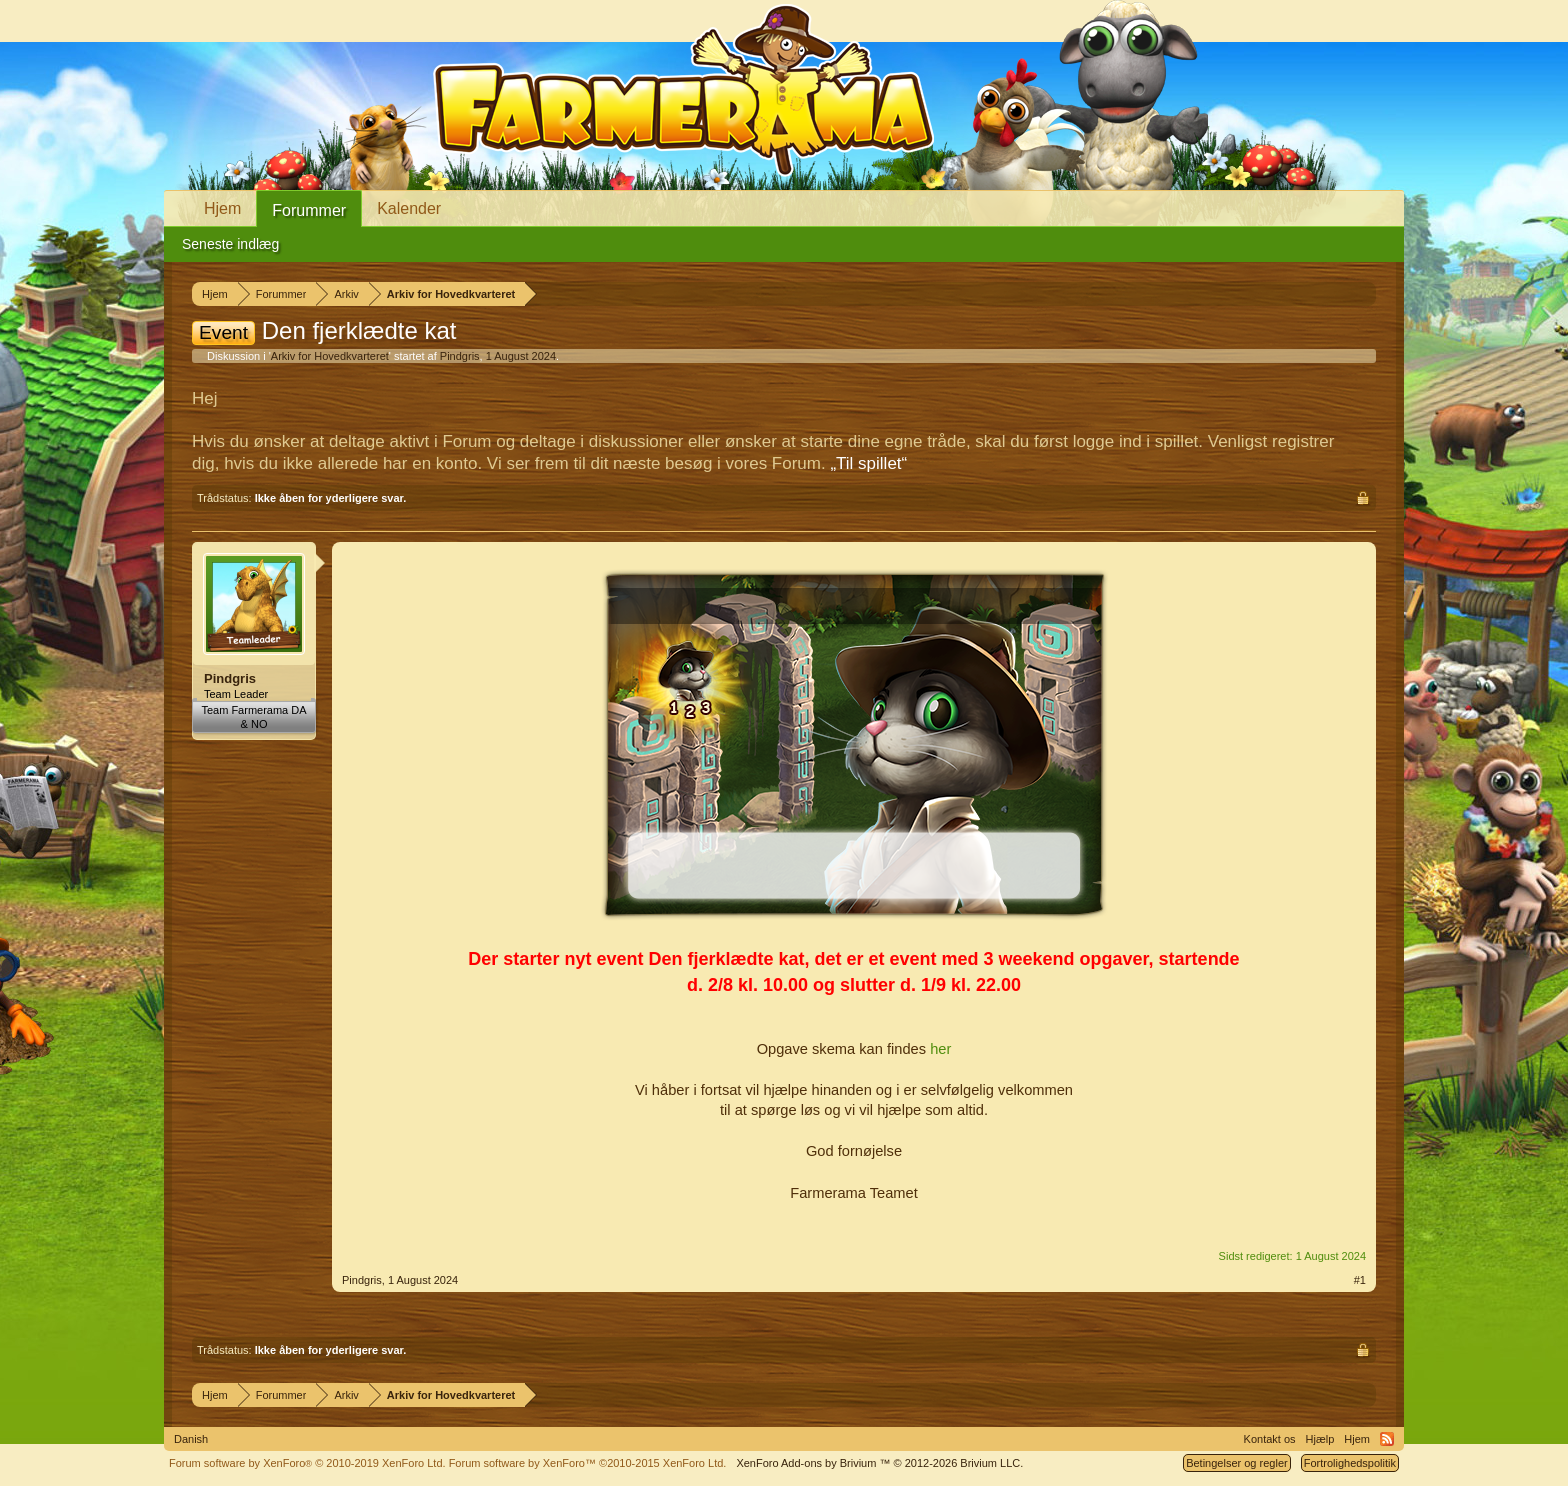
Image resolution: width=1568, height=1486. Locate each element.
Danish (191, 1439)
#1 (1360, 1280)
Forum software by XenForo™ (588, 1463)
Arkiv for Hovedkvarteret (330, 356)
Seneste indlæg (230, 244)
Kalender (409, 208)
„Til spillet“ (868, 463)
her (940, 1049)
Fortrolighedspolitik (1350, 1463)
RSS (1387, 1439)
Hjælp (1320, 1439)
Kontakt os (1270, 1439)
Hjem (222, 208)
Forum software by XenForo (307, 1463)
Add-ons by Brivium (879, 1463)
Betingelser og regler (1237, 1463)
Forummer (309, 210)
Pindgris (460, 356)
